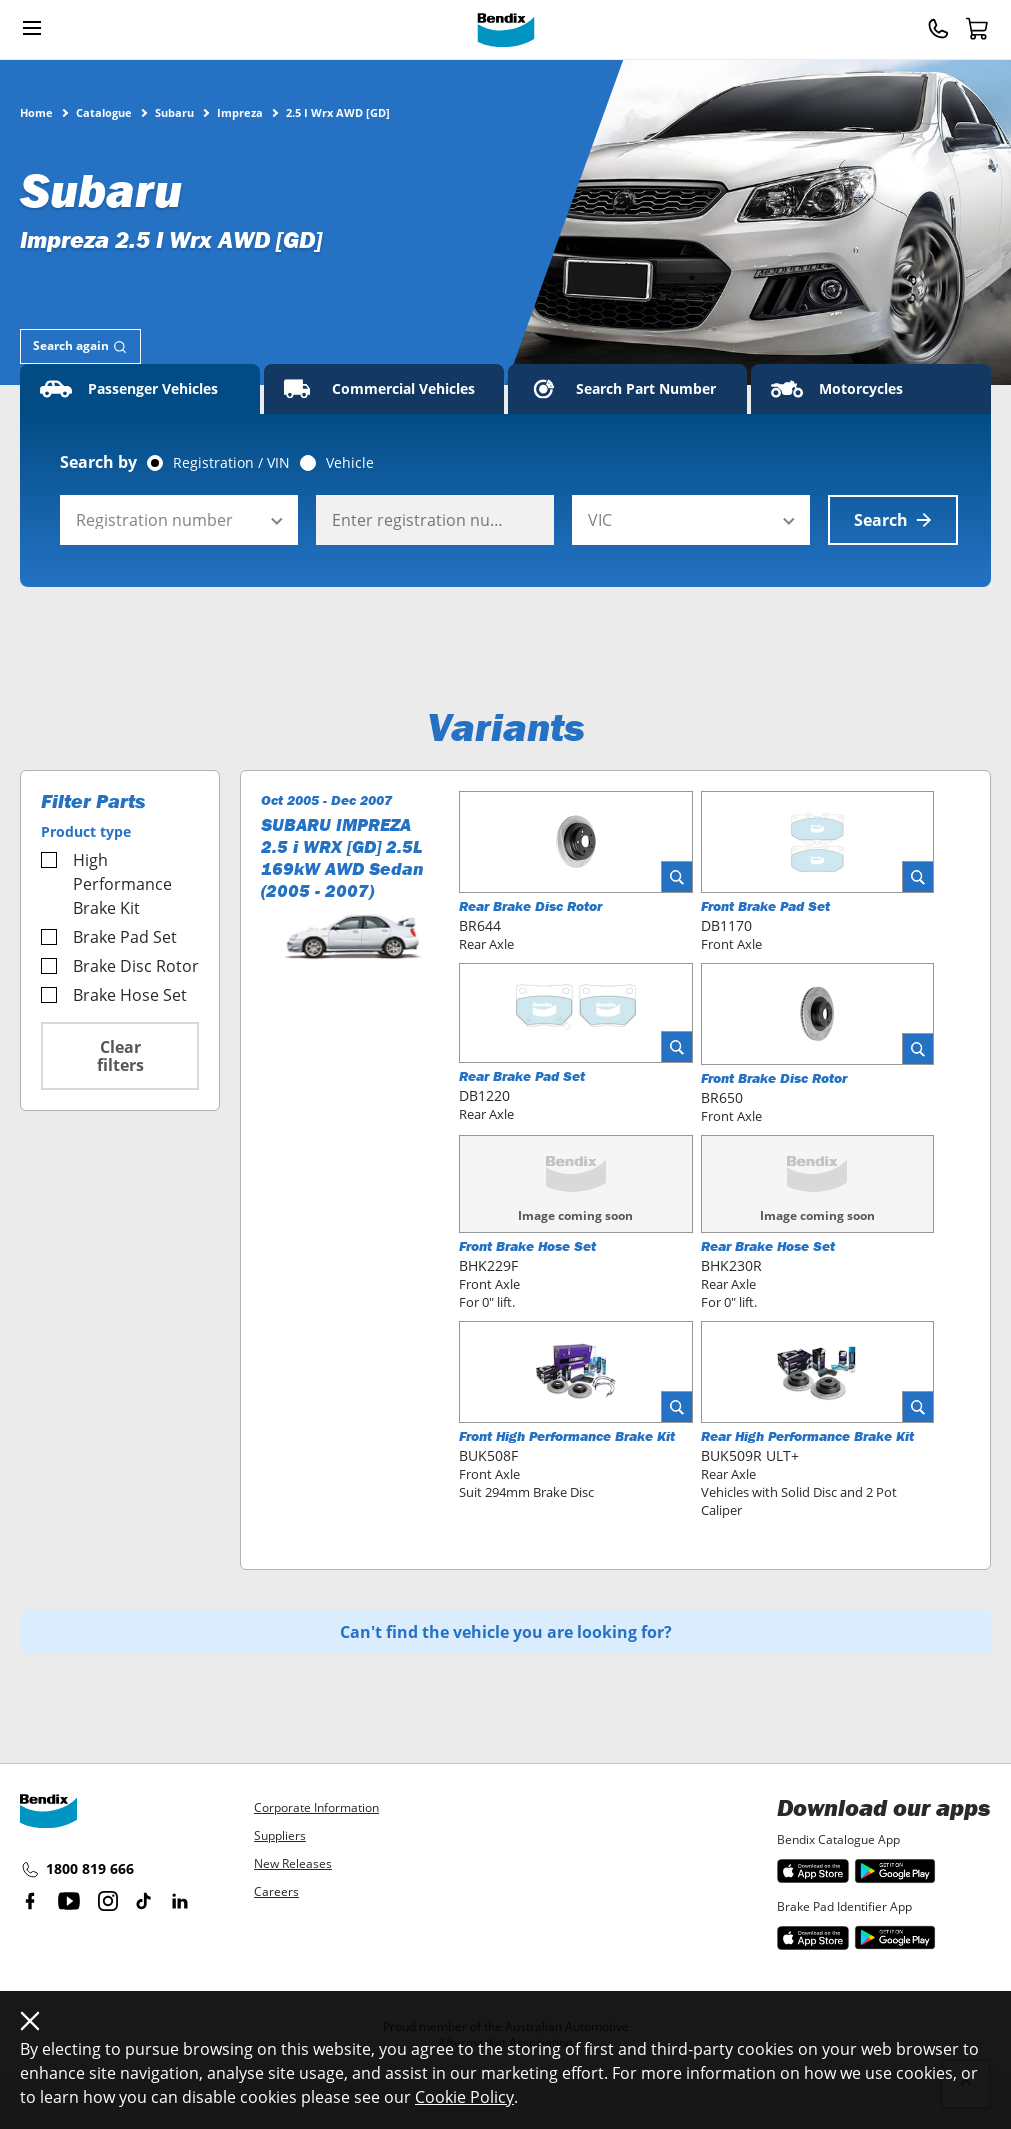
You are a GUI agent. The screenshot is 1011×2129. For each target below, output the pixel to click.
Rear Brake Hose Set (768, 1246)
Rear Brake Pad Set (522, 1076)
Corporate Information (316, 1807)
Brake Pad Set (109, 937)
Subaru (174, 112)
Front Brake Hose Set (527, 1246)
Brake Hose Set (114, 995)
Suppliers (280, 1835)
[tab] (80, 346)
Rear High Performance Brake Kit (807, 1436)
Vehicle (350, 463)
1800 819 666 (77, 1870)
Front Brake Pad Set (765, 906)
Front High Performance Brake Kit (567, 1436)
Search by (98, 462)
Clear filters (120, 1056)
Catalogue (104, 112)
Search (893, 520)
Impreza (240, 112)
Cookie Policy (464, 2097)
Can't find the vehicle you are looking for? (506, 1632)
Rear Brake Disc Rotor (530, 906)
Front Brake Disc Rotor (774, 1078)
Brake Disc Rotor (120, 966)
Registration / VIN (231, 463)
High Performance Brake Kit (106, 884)
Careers (276, 1891)
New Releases (293, 1863)
